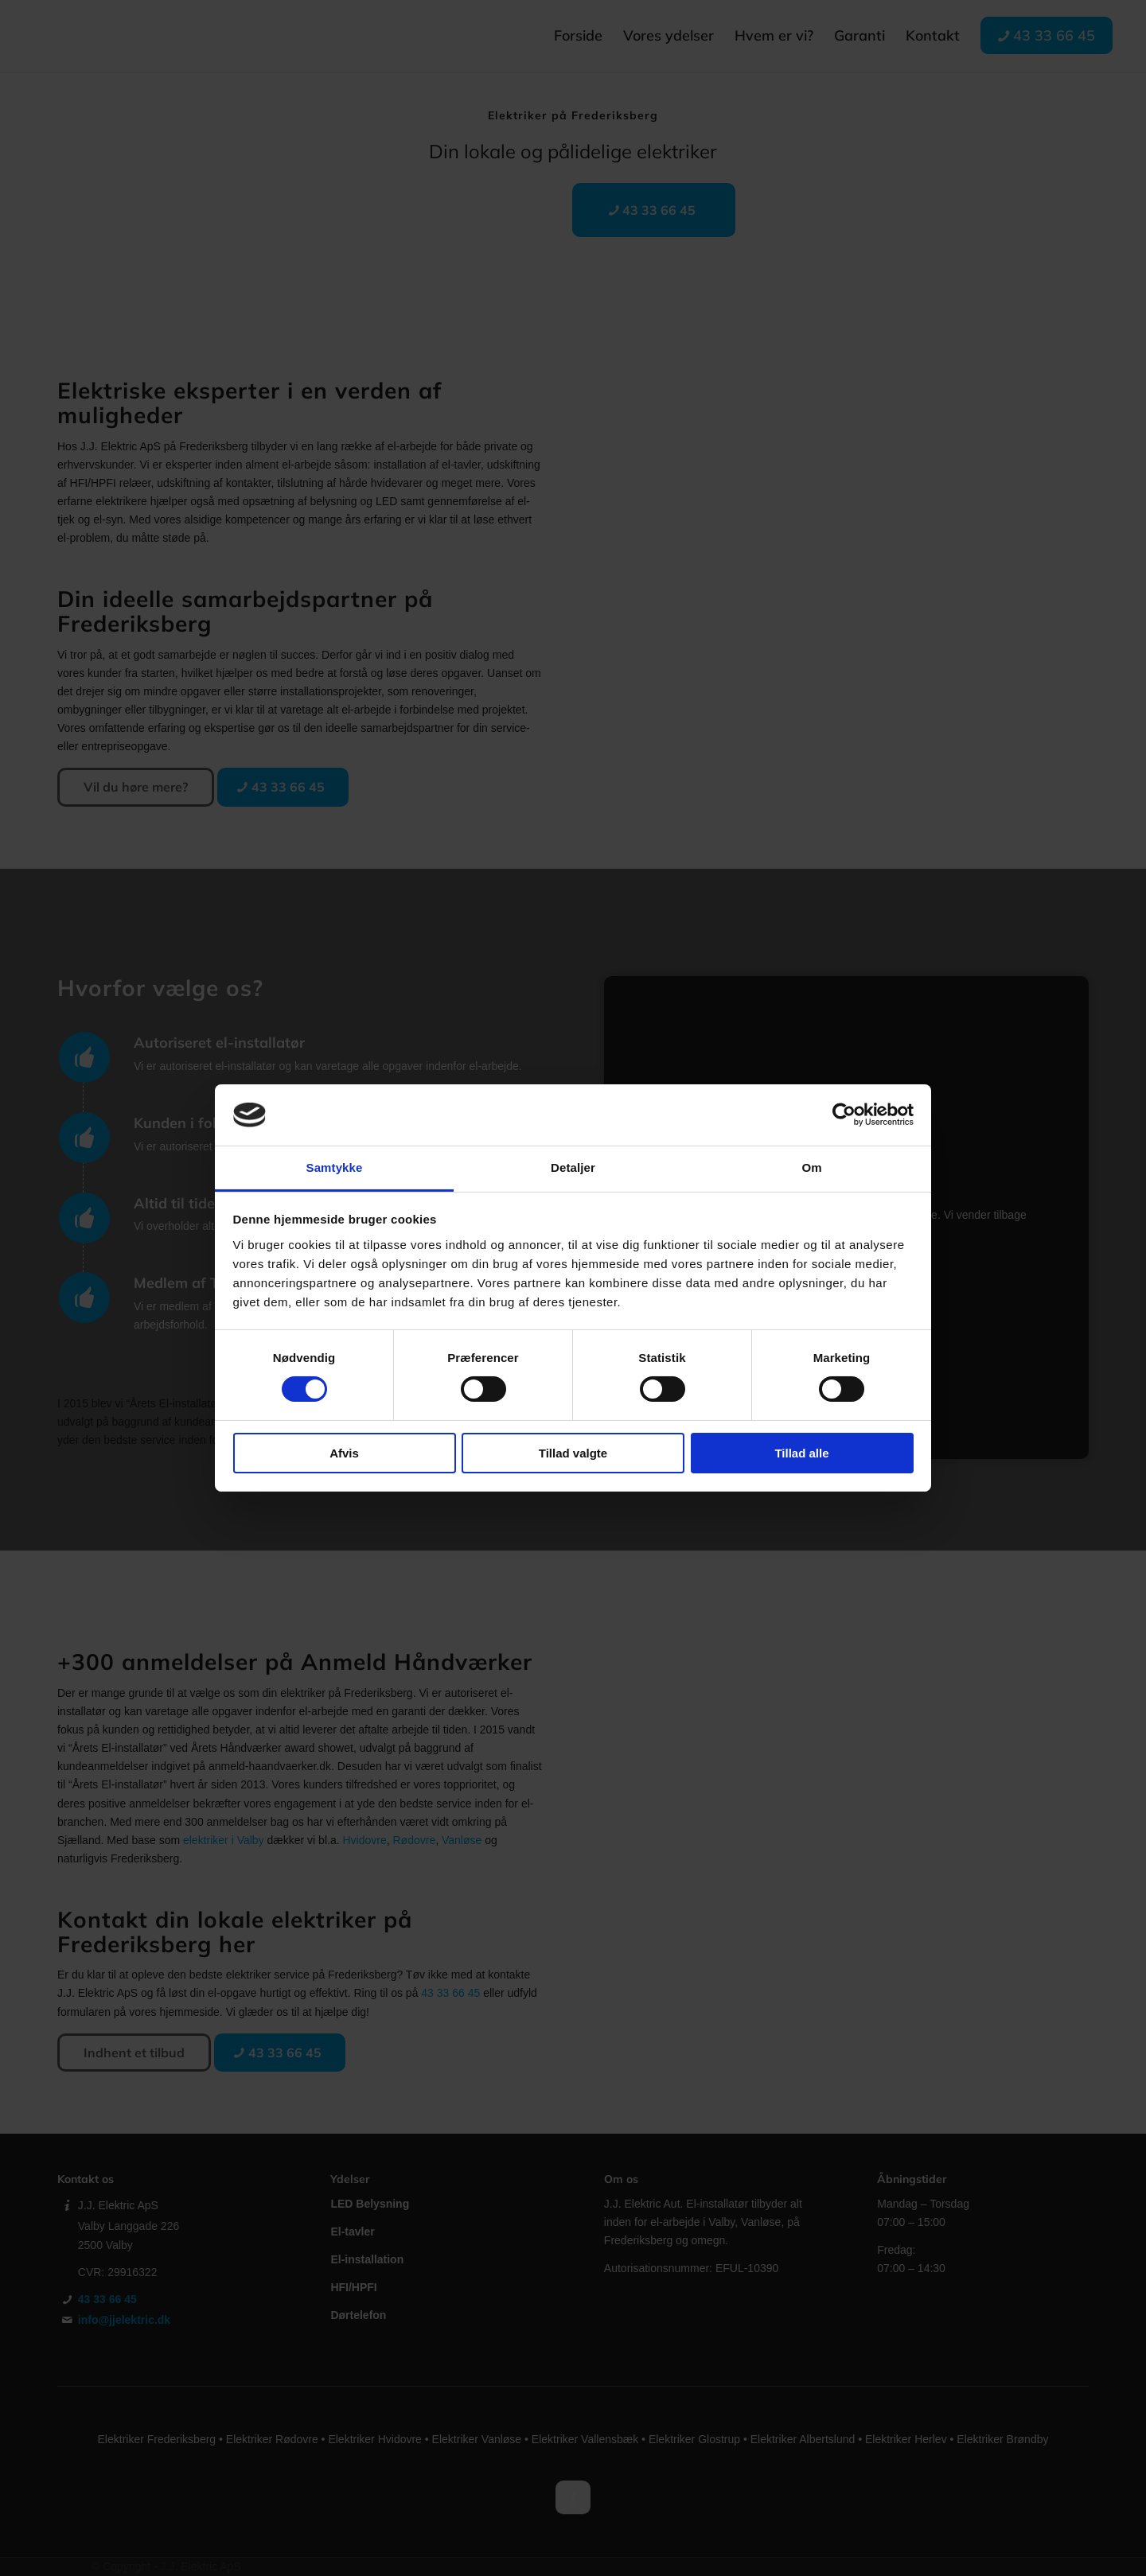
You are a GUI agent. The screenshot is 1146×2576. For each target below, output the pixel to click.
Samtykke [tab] (334, 1167)
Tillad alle (801, 1453)
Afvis (344, 1453)
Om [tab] (811, 1167)
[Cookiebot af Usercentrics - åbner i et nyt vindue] (844, 1115)
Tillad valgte (573, 1453)
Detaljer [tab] (573, 1167)
